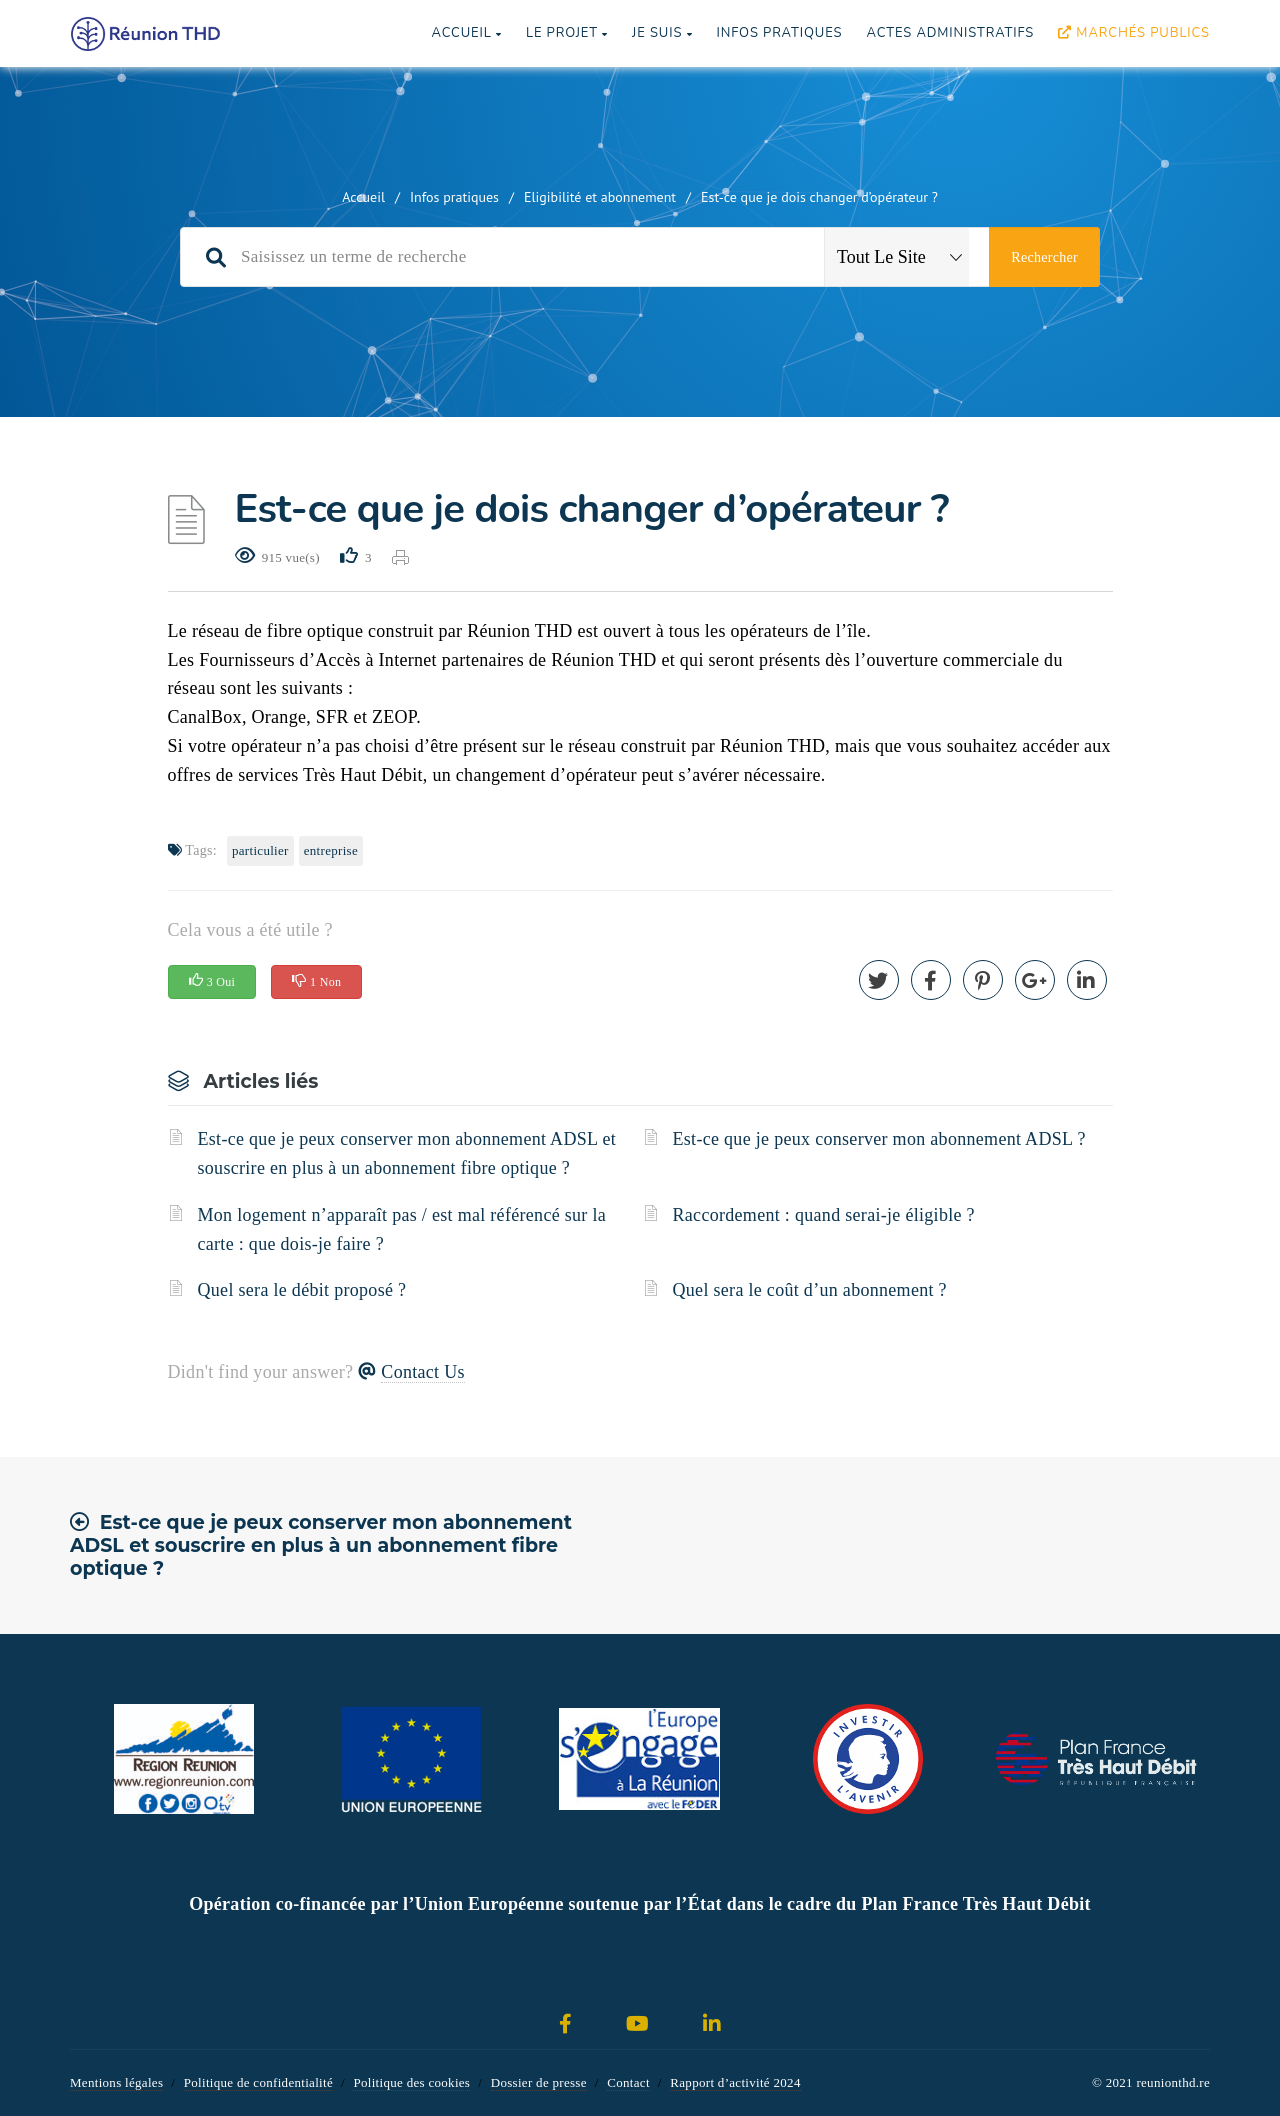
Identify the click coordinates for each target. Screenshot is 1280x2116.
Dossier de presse (539, 2082)
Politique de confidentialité (258, 2082)
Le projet (567, 33)
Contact (628, 2082)
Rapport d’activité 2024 (735, 2082)
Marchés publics (1134, 33)
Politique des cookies (411, 2082)
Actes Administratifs (950, 33)
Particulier (260, 850)
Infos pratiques (779, 33)
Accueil (466, 33)
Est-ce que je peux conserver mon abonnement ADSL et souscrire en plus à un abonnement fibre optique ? (407, 1153)
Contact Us (423, 1372)
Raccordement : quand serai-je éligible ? (824, 1215)
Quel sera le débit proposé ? (302, 1290)
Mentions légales (116, 2082)
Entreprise (331, 850)
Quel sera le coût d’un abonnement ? (810, 1290)
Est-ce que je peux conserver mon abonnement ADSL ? (879, 1139)
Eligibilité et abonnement (600, 197)
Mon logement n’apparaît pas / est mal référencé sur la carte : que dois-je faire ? (402, 1229)
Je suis (662, 33)
